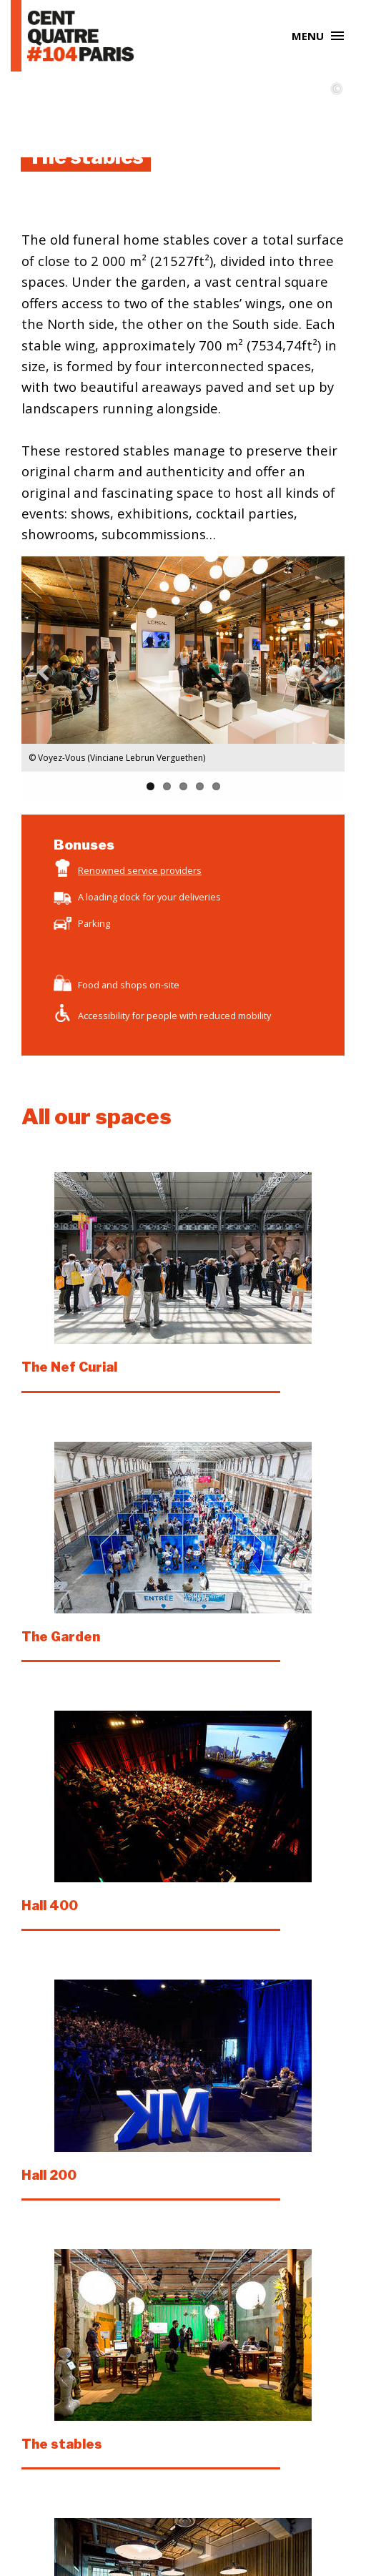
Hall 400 (49, 1905)
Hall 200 (48, 2175)
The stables (61, 2444)
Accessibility (103, 1015)
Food (88, 984)
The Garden (60, 1636)
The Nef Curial (69, 1367)
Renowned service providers (140, 870)
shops (133, 984)
